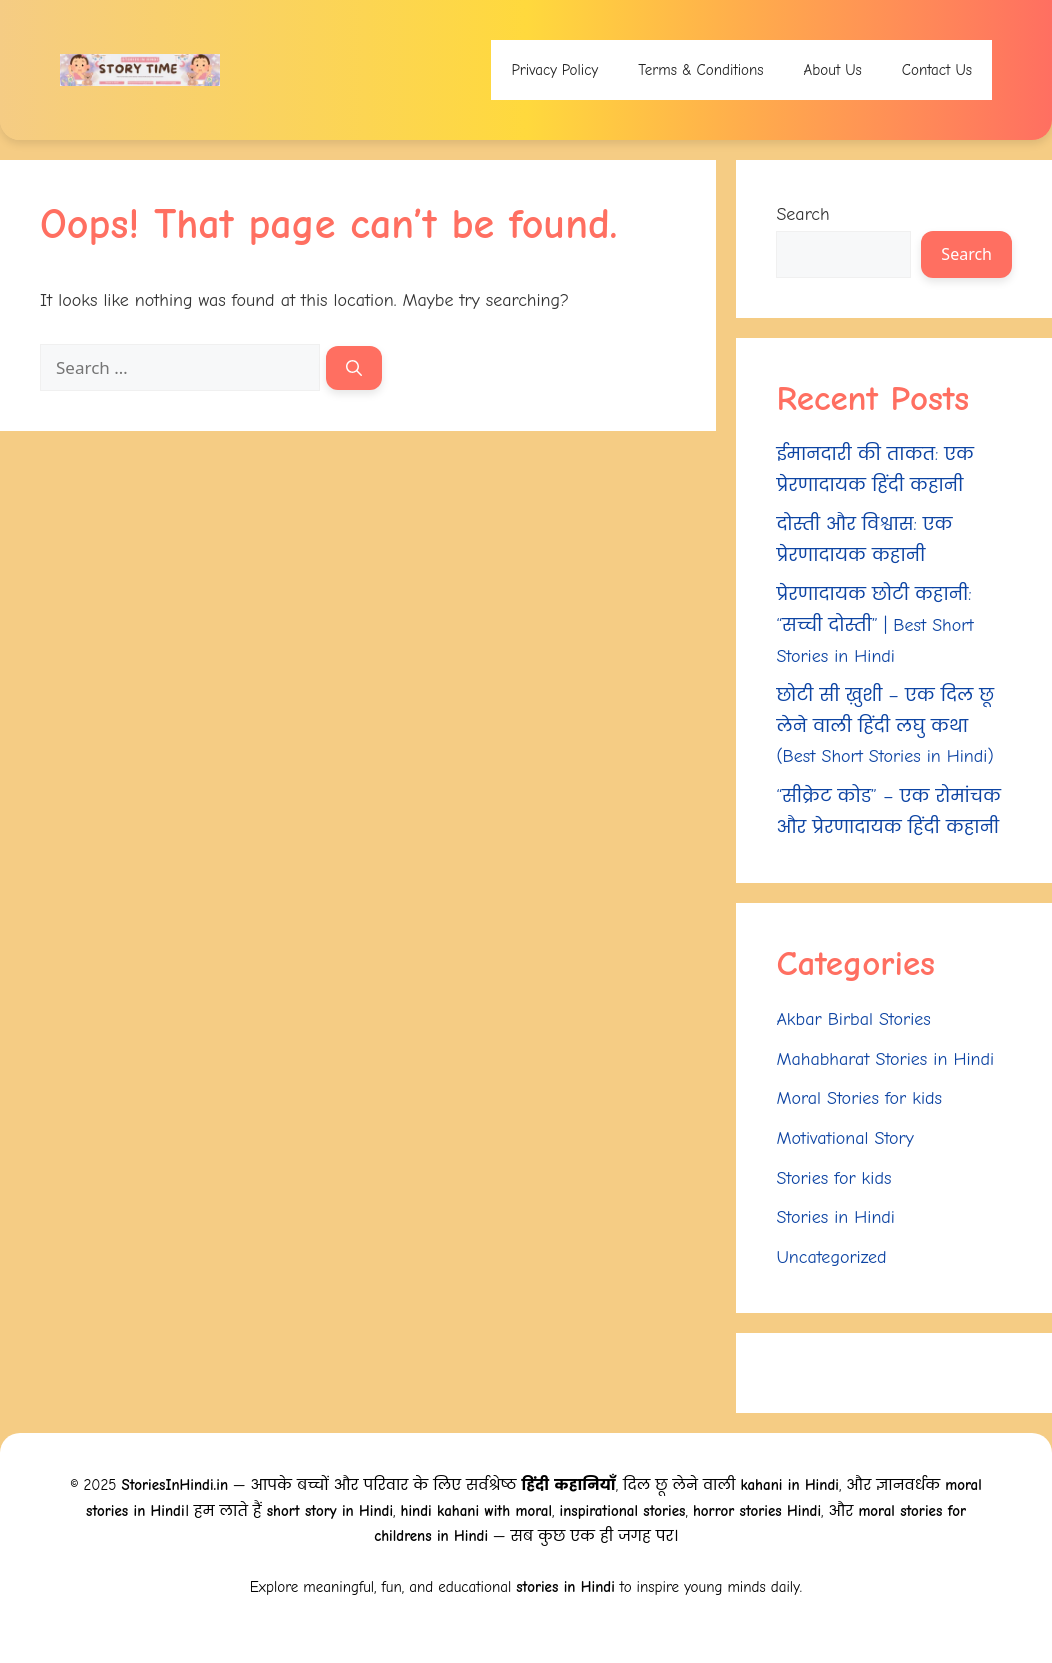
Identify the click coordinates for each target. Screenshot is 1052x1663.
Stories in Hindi (835, 1217)
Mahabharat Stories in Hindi (885, 1059)
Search (802, 214)
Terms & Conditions (700, 70)
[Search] (354, 368)
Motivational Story (844, 1138)
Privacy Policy (554, 70)
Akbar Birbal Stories (853, 1019)
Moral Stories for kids (859, 1098)
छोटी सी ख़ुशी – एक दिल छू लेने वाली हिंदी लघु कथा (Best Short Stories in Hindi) (885, 726)
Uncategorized (831, 1257)
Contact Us (937, 70)
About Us (833, 70)
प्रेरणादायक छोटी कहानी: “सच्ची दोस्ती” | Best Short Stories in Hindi (874, 625)
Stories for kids (833, 1178)
